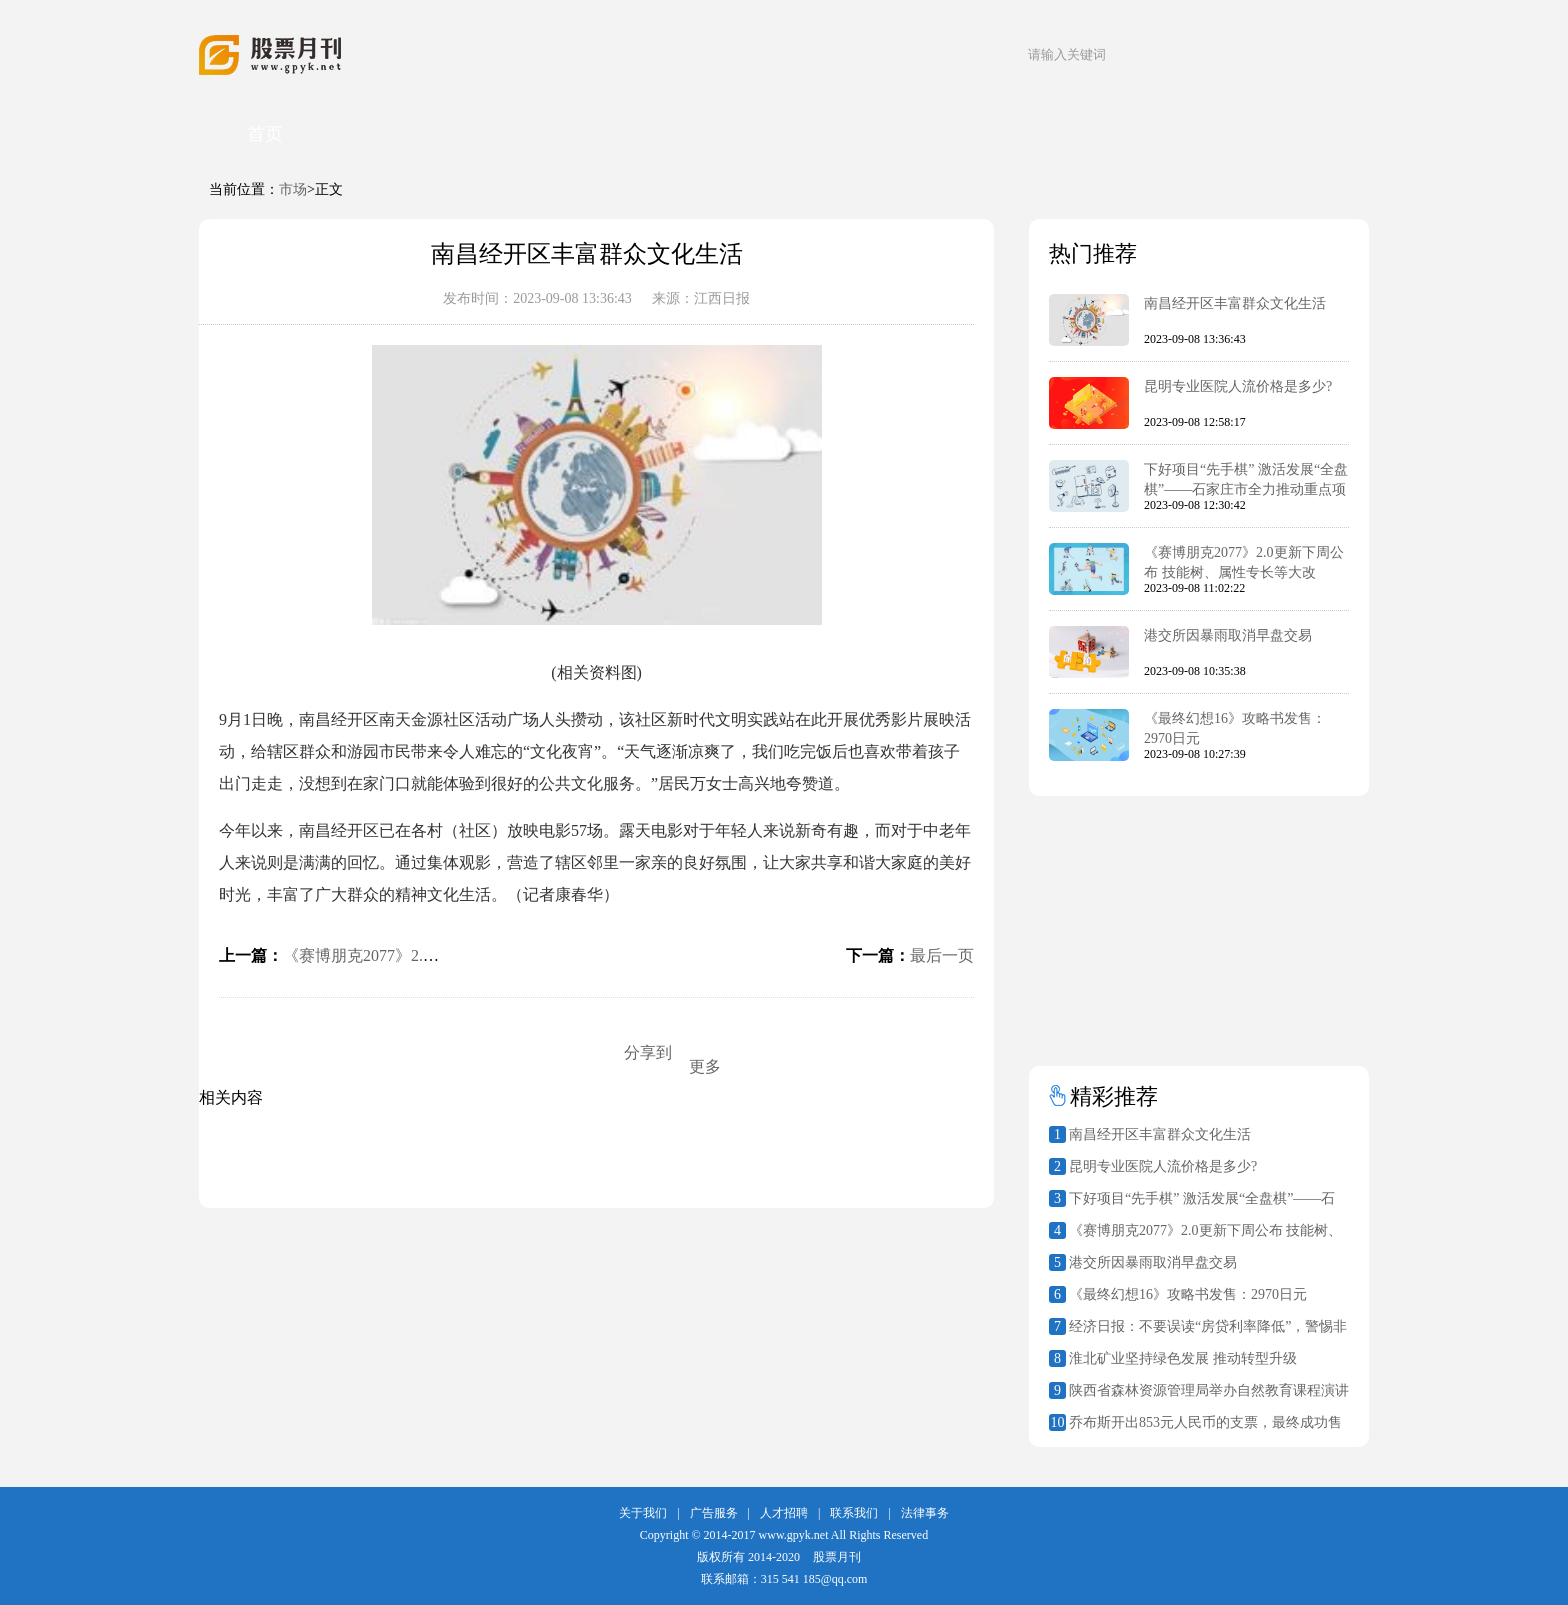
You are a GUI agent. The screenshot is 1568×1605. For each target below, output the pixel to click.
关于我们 (643, 1513)
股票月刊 (837, 1557)
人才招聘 (784, 1513)
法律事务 (925, 1513)
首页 (265, 134)
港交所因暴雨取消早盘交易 (1228, 635)
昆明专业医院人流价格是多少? (1238, 386)
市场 (293, 189)
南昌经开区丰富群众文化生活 (1235, 303)
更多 (705, 1066)
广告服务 (714, 1513)
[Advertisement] (1154, 921)
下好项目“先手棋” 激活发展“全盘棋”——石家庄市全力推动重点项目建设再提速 (1246, 489)
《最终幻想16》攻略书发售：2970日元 (1188, 1294)
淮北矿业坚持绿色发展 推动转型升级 (1183, 1358)
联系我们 (854, 1513)
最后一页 (942, 955)
